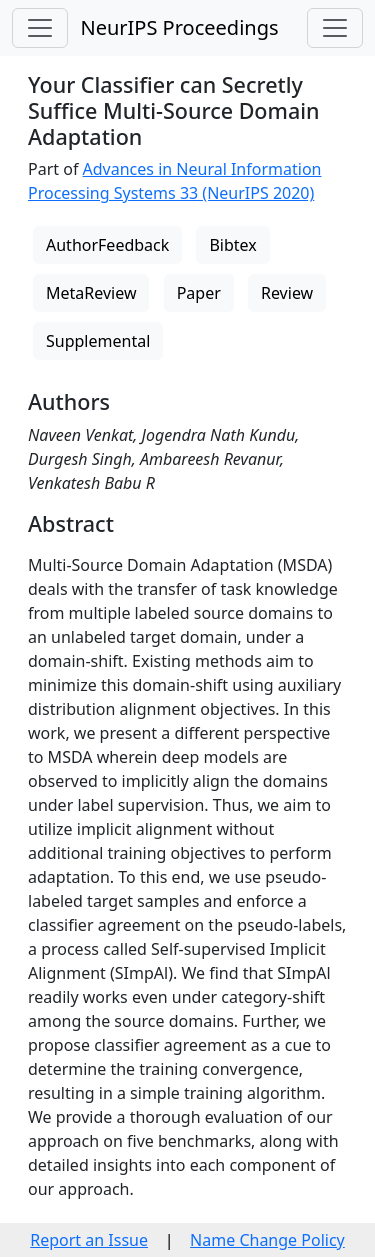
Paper (199, 293)
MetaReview (91, 293)
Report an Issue (89, 1240)
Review (287, 293)
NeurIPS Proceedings (179, 27)
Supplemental (98, 341)
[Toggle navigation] (40, 28)
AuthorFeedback (107, 245)
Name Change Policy (267, 1240)
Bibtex (232, 245)
